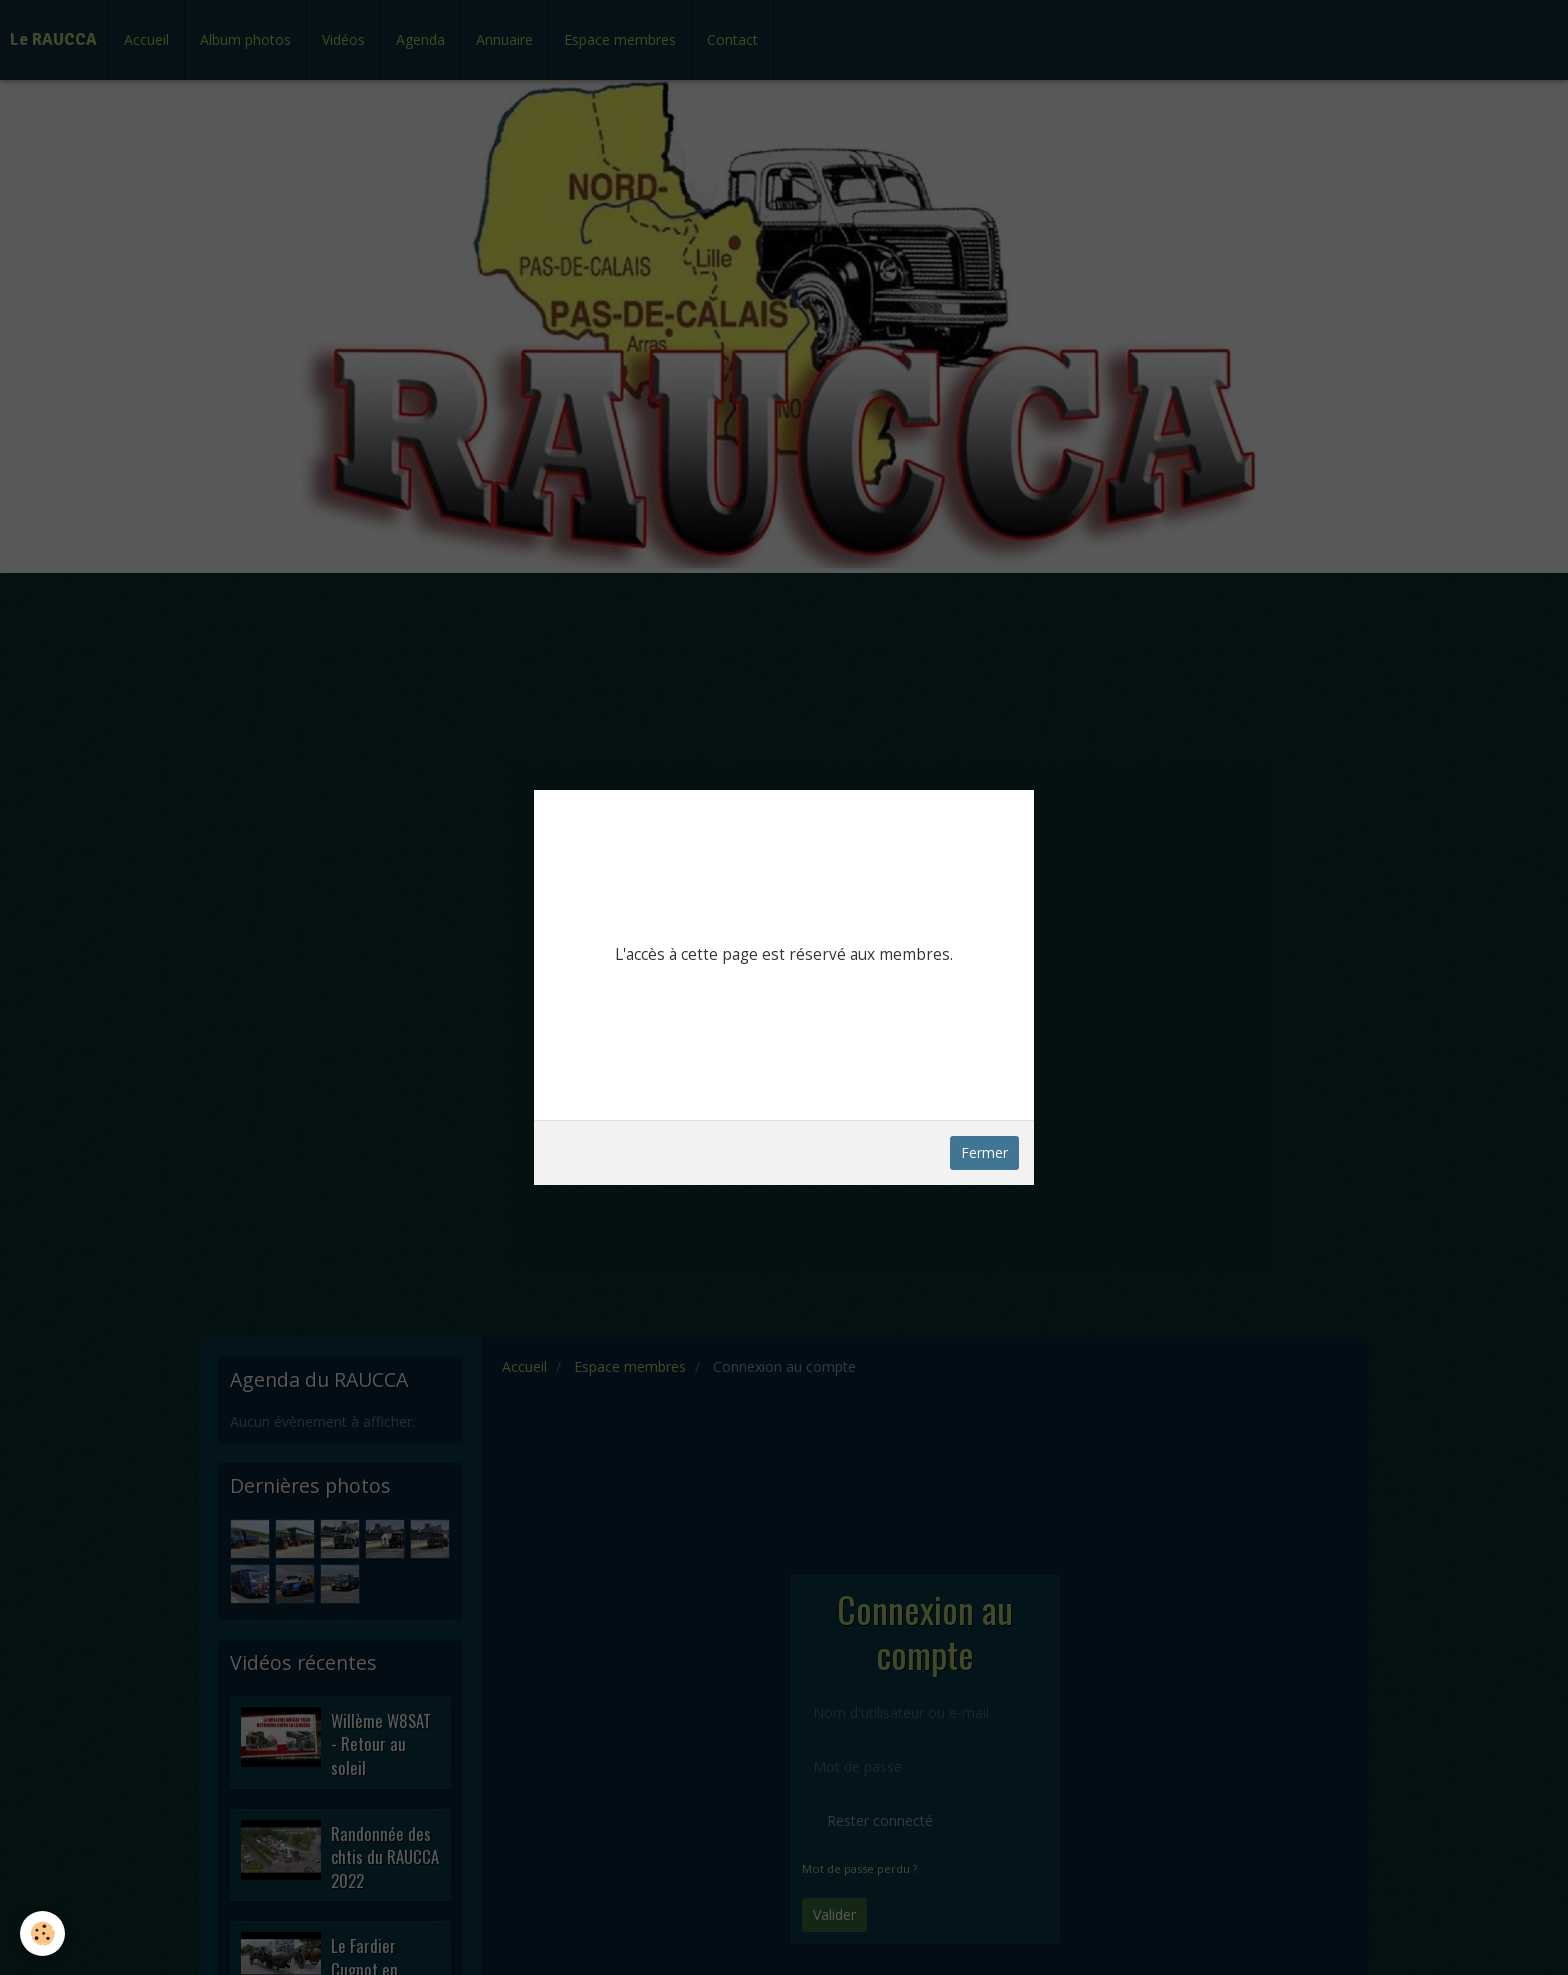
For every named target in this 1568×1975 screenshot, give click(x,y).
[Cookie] (42, 1933)
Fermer (984, 1152)
